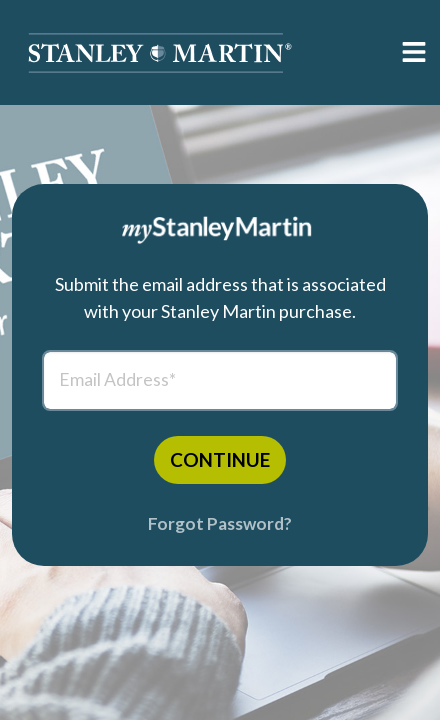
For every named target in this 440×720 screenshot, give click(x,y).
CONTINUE (220, 459)
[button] (160, 53)
